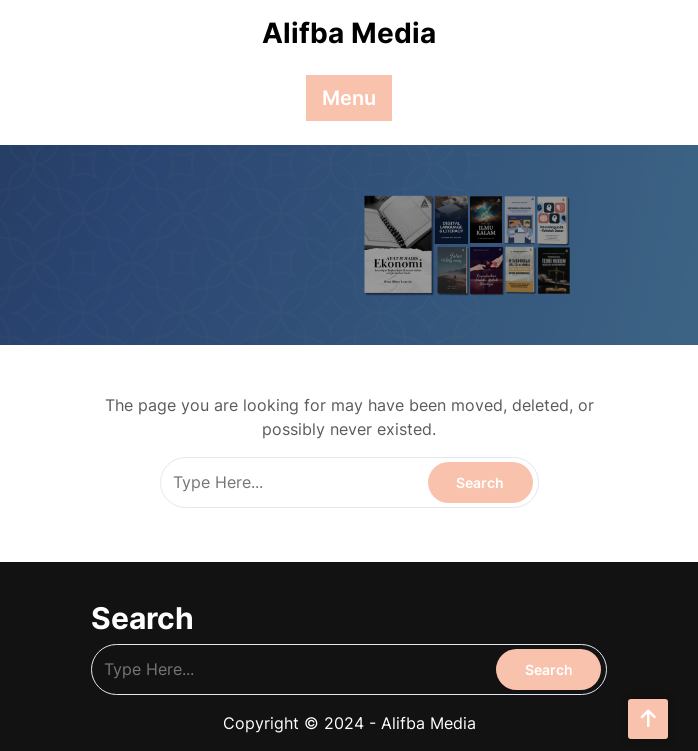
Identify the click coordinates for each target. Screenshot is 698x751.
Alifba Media (349, 33)
